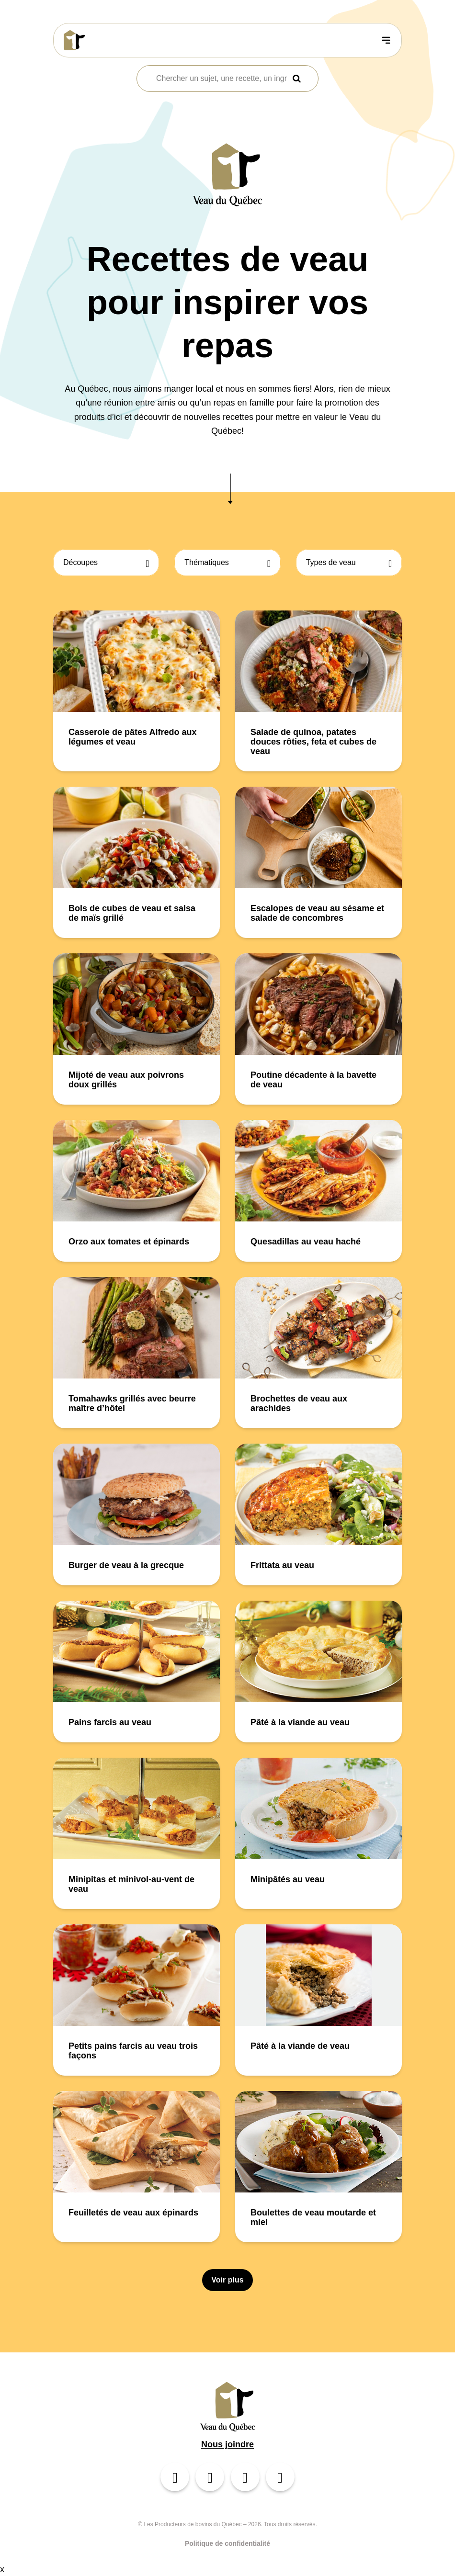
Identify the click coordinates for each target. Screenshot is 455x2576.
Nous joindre (227, 2444)
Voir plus (227, 2280)
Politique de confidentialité (227, 2543)
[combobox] (221, 78)
